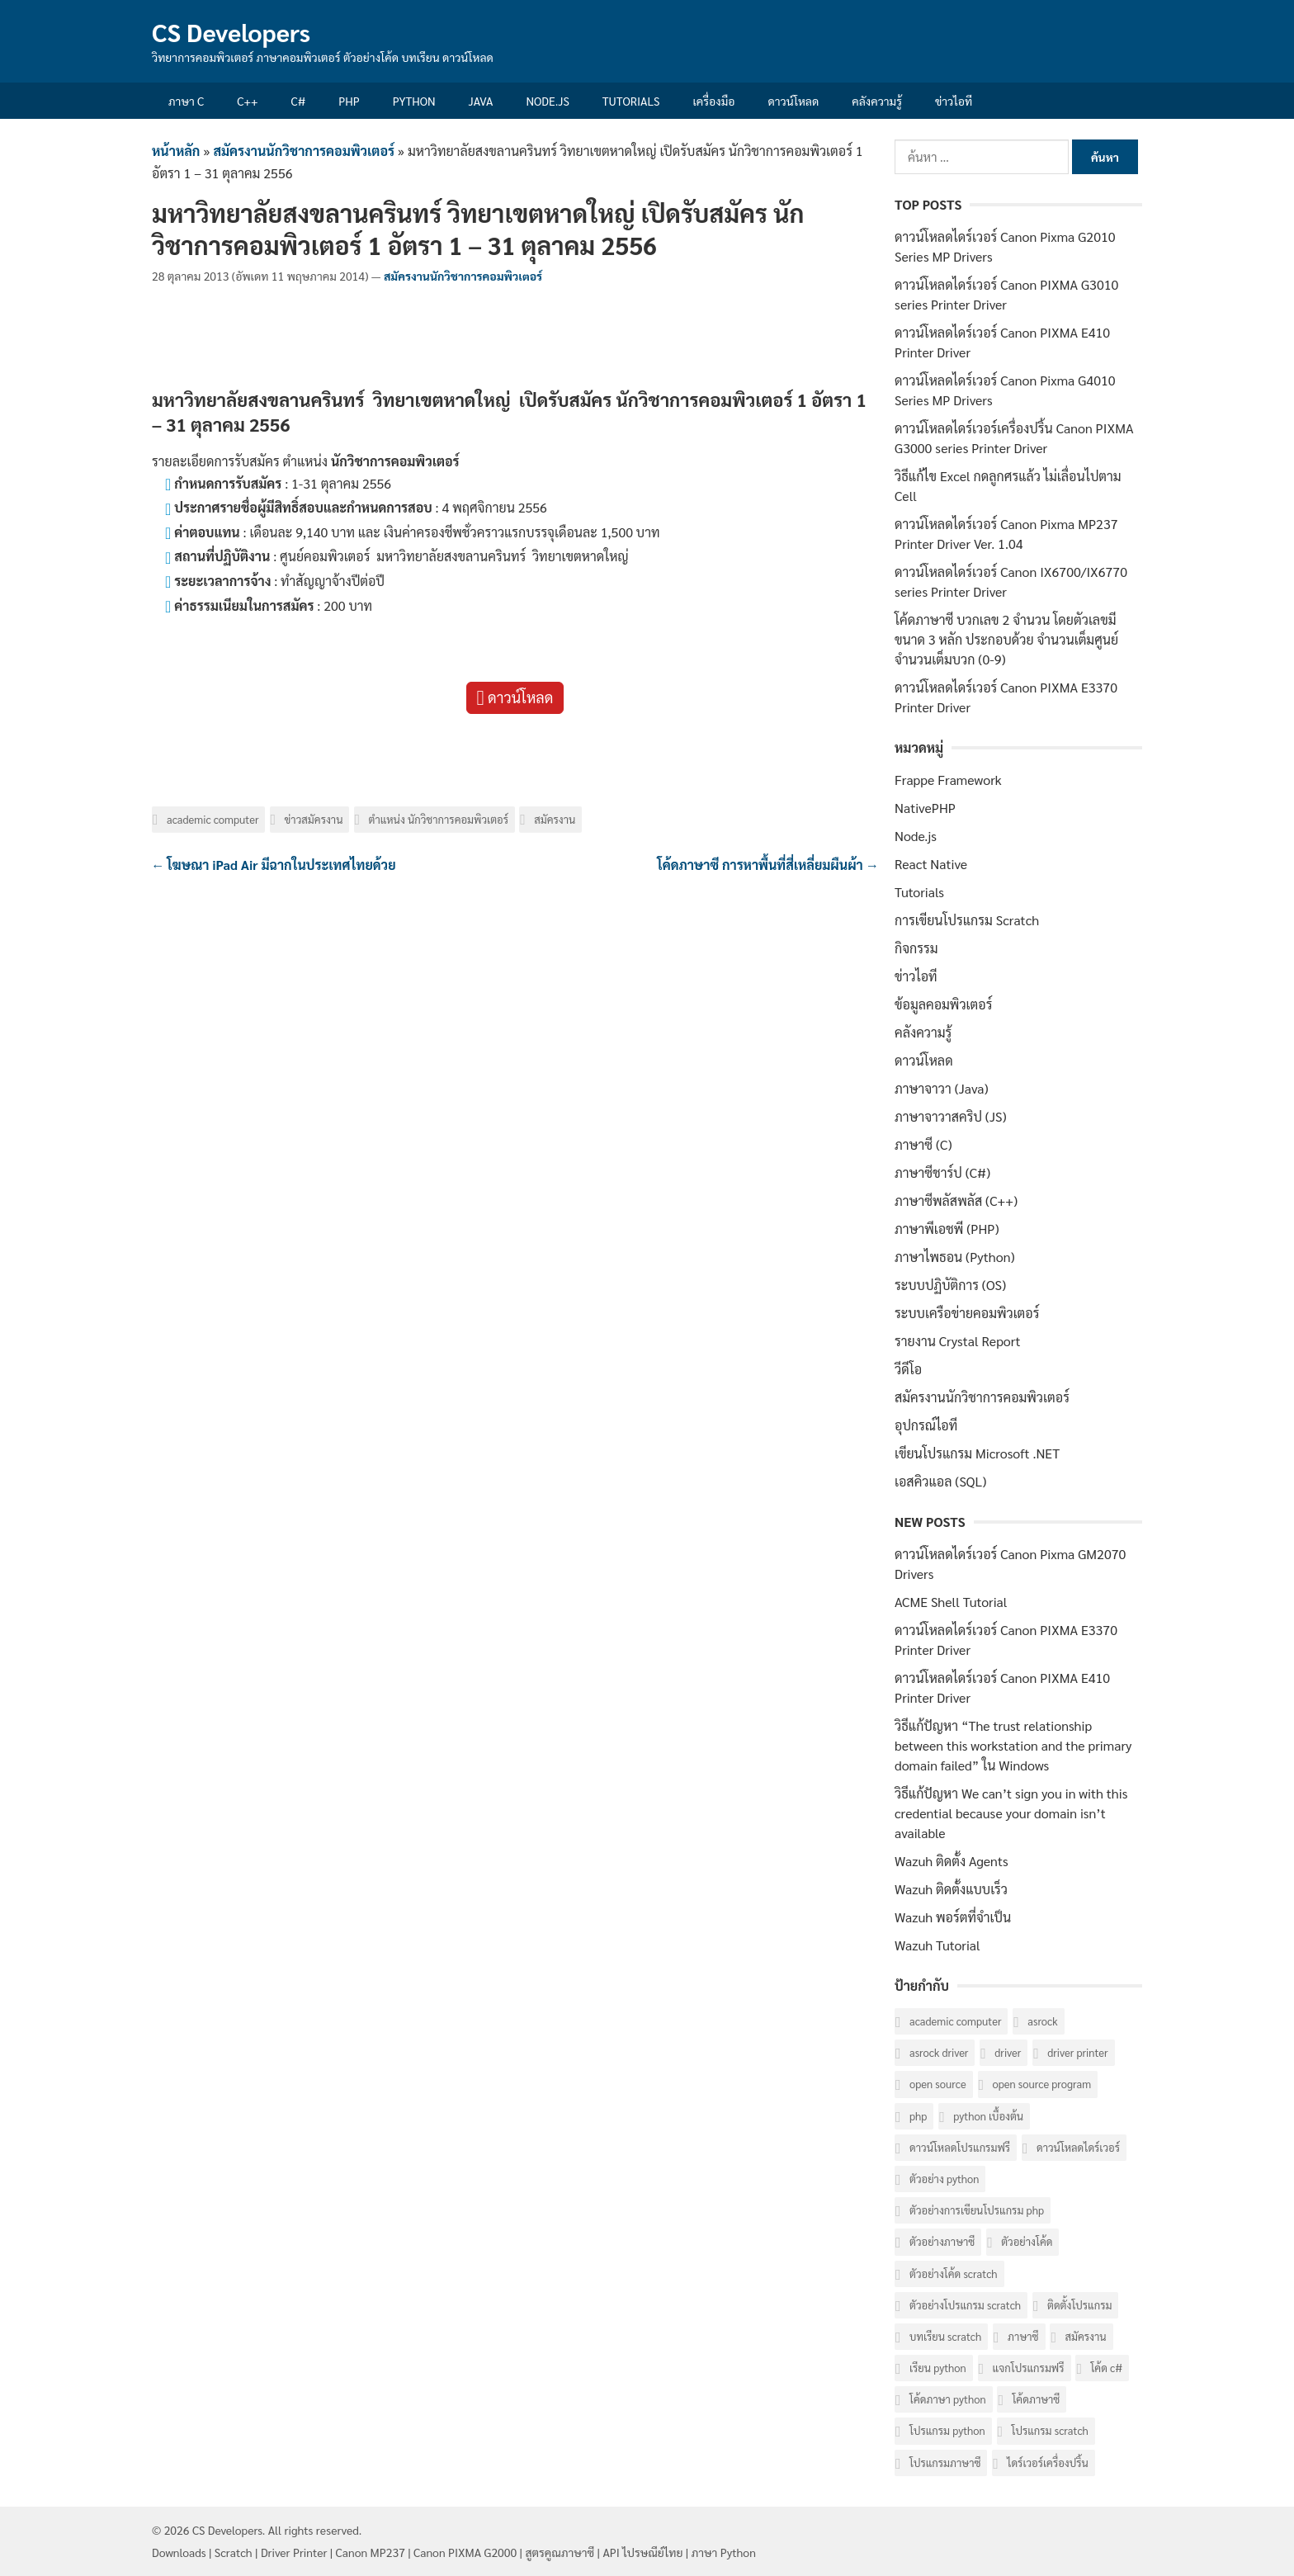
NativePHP (925, 807)
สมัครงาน (554, 819)
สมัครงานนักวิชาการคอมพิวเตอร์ (303, 150)
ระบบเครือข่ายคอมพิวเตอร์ (967, 1312)
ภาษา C (186, 100)
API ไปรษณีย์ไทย (642, 2552)
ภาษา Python (724, 2552)
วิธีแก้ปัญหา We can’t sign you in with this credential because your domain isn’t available (1011, 1812)
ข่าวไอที (953, 100)
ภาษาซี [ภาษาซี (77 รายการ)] (1023, 2336)
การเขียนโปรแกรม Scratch (967, 920)
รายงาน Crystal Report (957, 1340)
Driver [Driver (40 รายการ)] (1007, 2052)
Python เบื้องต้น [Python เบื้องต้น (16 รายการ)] (988, 2116)
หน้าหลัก (176, 150)
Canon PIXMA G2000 (465, 2552)
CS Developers (231, 32)
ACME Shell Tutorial (951, 1601)
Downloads (179, 2552)
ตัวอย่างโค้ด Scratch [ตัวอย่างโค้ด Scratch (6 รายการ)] (953, 2273)
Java (481, 100)
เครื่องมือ (714, 100)
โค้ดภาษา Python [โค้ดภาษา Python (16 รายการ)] (947, 2399)
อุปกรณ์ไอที (926, 1425)
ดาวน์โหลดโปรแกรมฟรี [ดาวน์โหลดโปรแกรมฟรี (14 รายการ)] (959, 2147)
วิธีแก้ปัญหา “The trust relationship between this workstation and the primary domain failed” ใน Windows (1013, 1745)
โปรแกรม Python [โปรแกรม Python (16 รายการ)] (947, 2430)
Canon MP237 (370, 2552)
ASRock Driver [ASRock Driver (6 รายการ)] (938, 2052)
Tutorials (631, 100)
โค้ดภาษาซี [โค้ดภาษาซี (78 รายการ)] (1036, 2399)
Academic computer (212, 819)
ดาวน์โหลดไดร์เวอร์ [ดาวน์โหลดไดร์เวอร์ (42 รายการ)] (1078, 2147)
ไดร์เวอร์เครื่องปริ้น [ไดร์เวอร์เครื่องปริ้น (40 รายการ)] (1047, 2462)
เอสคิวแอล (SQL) (940, 1481)
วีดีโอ (908, 1369)
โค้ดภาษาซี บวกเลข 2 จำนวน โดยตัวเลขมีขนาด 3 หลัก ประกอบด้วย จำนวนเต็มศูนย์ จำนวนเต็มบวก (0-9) (1006, 639)
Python (414, 100)
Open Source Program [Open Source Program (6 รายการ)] (1042, 2084)
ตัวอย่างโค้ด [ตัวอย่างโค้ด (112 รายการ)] (1026, 2241)
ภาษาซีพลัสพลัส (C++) (956, 1200)
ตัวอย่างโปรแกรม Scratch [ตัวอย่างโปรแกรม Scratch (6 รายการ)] (965, 2305)
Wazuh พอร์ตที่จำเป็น (953, 1917)
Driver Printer (294, 2552)
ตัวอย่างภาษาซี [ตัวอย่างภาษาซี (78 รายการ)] (942, 2241)
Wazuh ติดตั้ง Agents (951, 1860)
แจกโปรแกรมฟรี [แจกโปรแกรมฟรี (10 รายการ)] (1029, 2368)
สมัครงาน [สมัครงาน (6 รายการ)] (1085, 2336)
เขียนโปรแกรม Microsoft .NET (977, 1453)
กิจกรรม (916, 948)
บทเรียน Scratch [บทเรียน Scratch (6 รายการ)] (945, 2336)
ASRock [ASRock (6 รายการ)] (1042, 2021)
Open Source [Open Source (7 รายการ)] (937, 2084)
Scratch (234, 2552)
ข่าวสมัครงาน (314, 819)
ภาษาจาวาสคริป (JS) (951, 1116)
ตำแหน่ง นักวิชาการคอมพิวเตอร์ (438, 819)
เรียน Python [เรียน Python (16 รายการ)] (937, 2368)
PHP (349, 100)
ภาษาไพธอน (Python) (955, 1256)
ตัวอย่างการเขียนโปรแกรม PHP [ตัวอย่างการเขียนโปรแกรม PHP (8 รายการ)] (976, 2210)
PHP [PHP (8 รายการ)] (918, 2116)
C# (297, 100)
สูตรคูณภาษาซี (559, 2552)
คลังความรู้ (877, 100)
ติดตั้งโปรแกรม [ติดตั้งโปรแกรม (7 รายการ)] (1079, 2305)
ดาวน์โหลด (793, 100)
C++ (247, 100)
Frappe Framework (948, 779)
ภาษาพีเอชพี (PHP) (947, 1228)
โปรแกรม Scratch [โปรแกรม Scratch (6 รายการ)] (1050, 2430)
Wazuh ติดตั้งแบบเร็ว (951, 1889)
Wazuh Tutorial (937, 1945)
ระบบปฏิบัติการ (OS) (950, 1284)
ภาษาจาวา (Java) (942, 1088)
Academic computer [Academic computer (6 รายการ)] (955, 2021)
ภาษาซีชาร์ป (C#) (942, 1172)
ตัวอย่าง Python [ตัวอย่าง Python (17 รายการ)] (944, 2179)
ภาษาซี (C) (923, 1144)
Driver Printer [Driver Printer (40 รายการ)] (1077, 2052)
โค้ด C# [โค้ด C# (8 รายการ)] (1106, 2368)
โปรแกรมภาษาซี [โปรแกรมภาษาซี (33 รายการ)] (944, 2462)
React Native (931, 863)
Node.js (547, 100)
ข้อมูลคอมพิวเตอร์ (943, 1004)
